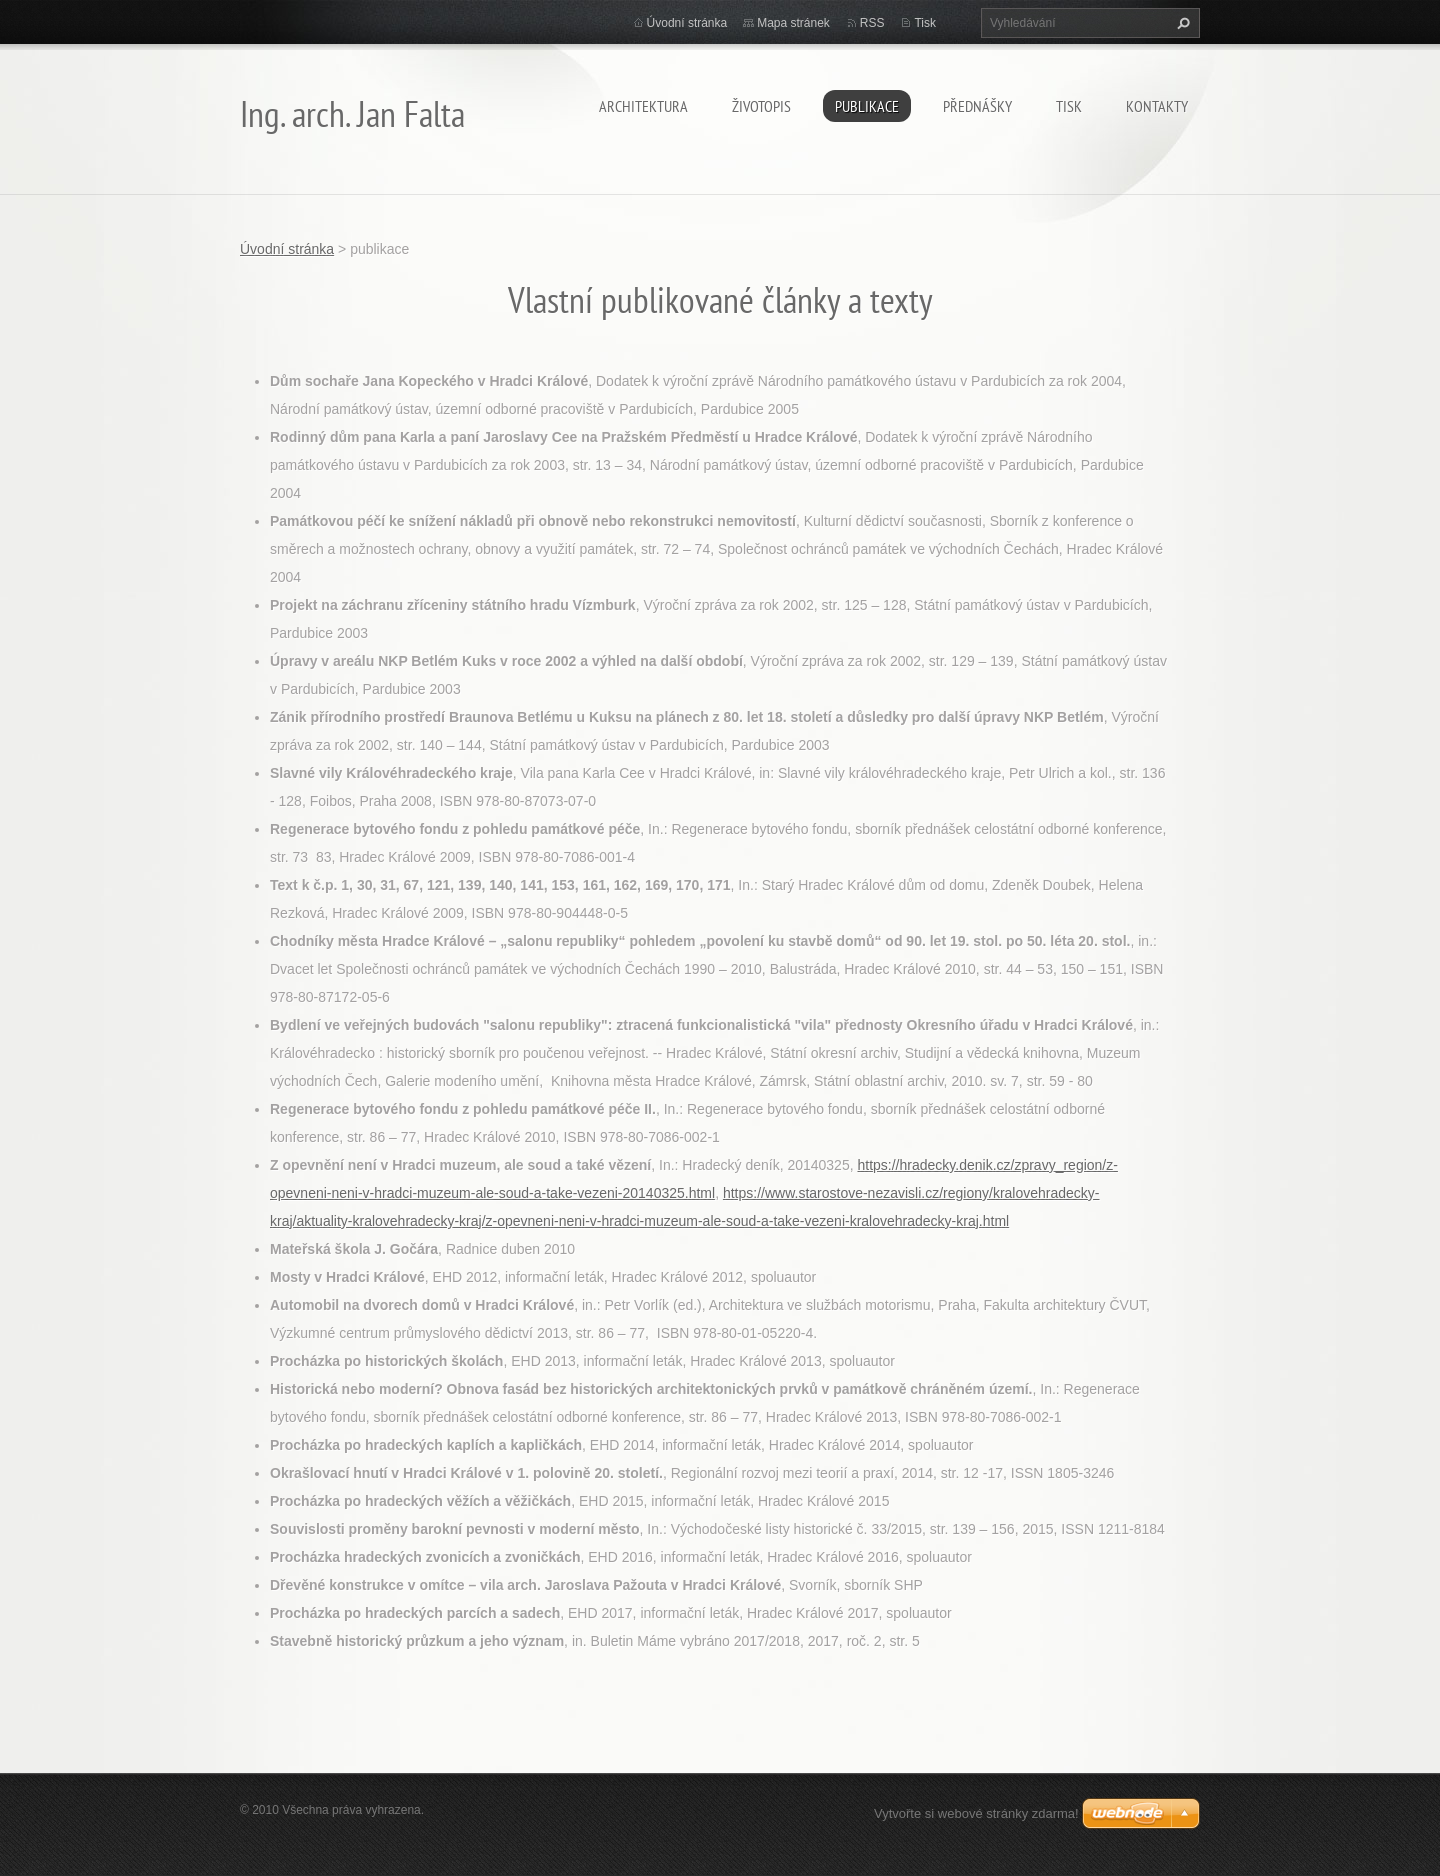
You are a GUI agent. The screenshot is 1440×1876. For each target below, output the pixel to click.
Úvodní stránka (687, 23)
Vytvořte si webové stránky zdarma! (976, 1813)
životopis (761, 106)
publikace (867, 106)
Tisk (925, 23)
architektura (643, 106)
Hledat (1181, 23)
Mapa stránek (793, 23)
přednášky (977, 106)
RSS (872, 23)
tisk (1069, 106)
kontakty (1157, 106)
